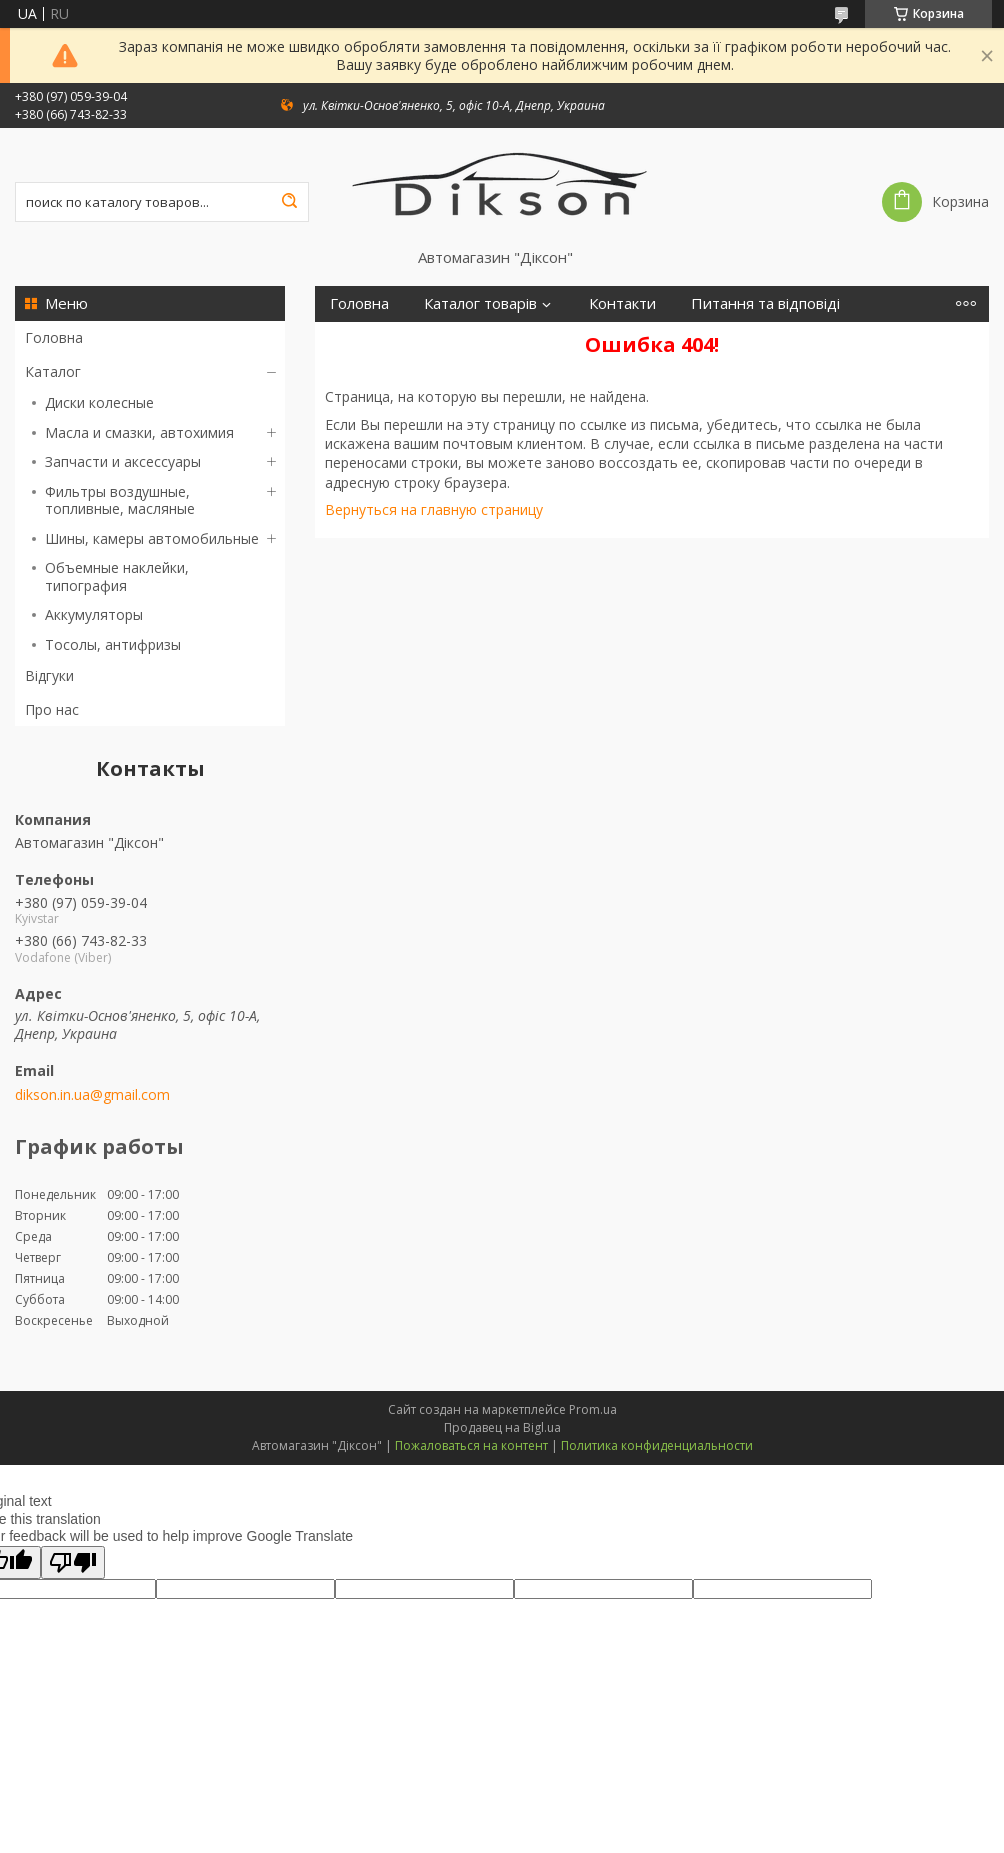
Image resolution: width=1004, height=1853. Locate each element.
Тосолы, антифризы (113, 644)
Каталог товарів (480, 303)
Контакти (622, 303)
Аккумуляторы (94, 614)
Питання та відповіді (765, 303)
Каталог (53, 371)
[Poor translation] (73, 1562)
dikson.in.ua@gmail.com (92, 1095)
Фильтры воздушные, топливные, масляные (120, 500)
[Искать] (289, 202)
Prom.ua (593, 1409)
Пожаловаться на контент (471, 1445)
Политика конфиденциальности (657, 1445)
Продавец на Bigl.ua (502, 1427)
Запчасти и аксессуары (123, 461)
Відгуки (49, 675)
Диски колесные (99, 402)
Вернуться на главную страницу (434, 509)
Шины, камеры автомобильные (152, 538)
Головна (54, 337)
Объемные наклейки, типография (117, 576)
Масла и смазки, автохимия (139, 432)
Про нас (52, 709)
